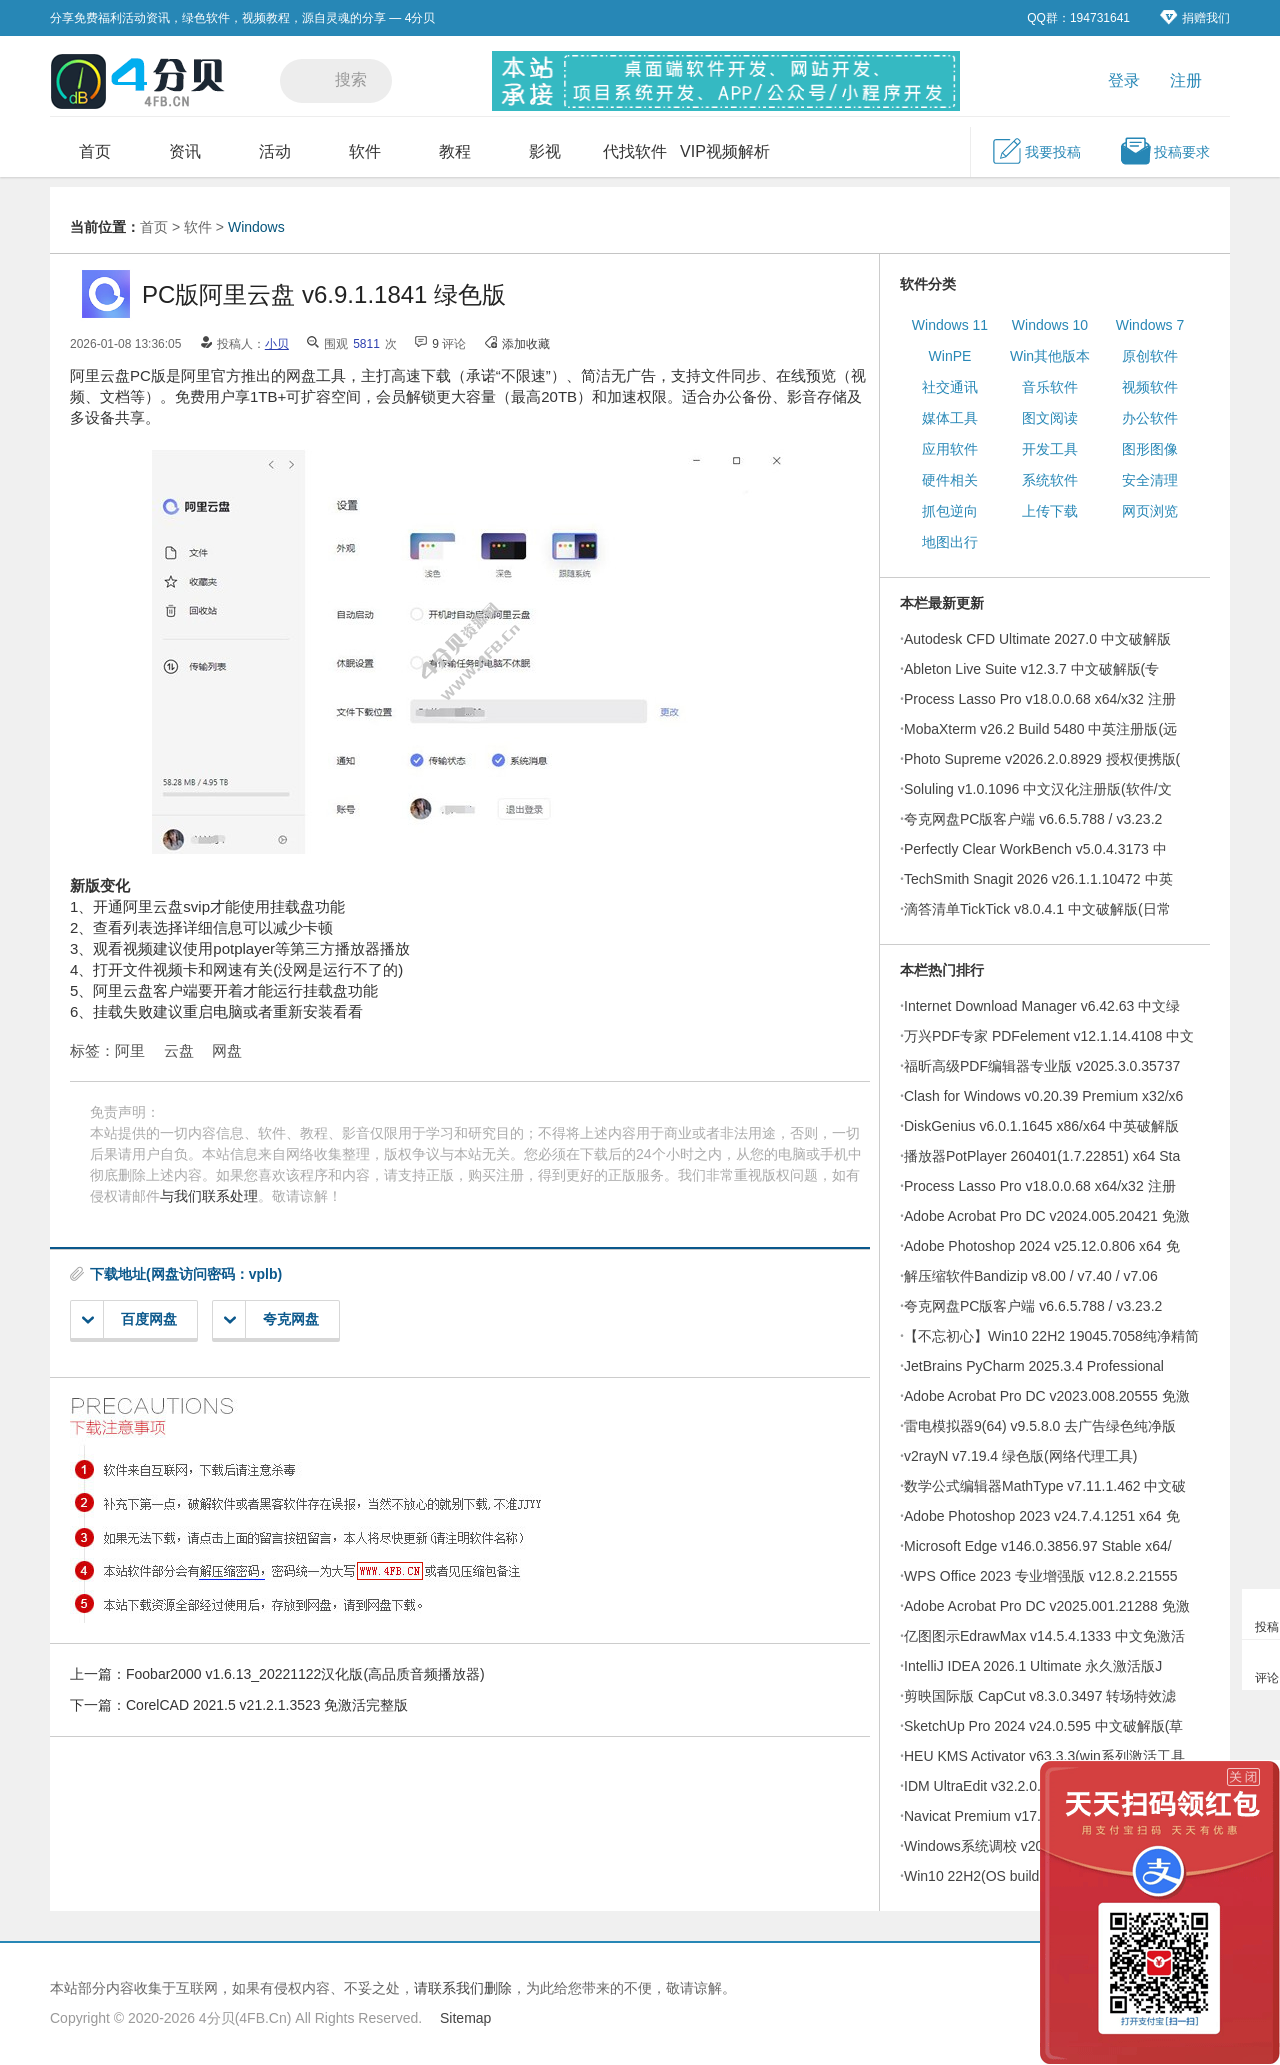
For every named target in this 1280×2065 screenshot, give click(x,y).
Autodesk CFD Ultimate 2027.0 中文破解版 (1037, 639)
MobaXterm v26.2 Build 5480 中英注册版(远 (1040, 729)
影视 (545, 151)
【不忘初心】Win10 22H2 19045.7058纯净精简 (1051, 1336)
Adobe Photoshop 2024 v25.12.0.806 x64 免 (1042, 1246)
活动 (275, 151)
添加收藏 (526, 344)
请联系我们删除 (463, 1988)
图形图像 (1150, 449)
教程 (455, 151)
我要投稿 (1036, 151)
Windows (256, 227)
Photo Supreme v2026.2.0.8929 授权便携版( (1042, 759)
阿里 (130, 1050)
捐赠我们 (1195, 17)
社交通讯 (950, 387)
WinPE (950, 356)
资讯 (185, 151)
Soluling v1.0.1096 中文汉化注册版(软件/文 (1038, 789)
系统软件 (1050, 480)
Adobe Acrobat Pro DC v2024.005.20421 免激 (1047, 1216)
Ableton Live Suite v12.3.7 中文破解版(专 (1031, 669)
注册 (1186, 80)
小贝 (277, 344)
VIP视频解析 (725, 151)
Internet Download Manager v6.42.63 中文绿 (1042, 1006)
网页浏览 (1150, 511)
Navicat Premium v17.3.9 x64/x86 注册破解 (1038, 1816)
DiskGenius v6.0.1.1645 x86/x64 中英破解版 (1041, 1126)
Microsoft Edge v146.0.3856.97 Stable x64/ (1038, 1546)
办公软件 (1150, 418)
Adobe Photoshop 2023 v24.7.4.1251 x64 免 (1042, 1516)
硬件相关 (950, 480)
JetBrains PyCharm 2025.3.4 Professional (1034, 1366)
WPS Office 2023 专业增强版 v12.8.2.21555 (1041, 1576)
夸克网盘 (271, 1319)
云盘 (179, 1050)
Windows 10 (1050, 325)
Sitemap (465, 2018)
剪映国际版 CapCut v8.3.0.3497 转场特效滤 (1040, 1696)
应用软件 (950, 449)
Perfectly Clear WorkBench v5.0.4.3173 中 (1035, 849)
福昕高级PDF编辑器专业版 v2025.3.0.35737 (1042, 1066)
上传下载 (1050, 511)
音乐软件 (1050, 387)
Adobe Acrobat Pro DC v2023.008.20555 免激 (1047, 1396)
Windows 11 (950, 325)
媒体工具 (950, 418)
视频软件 (1150, 387)
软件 (365, 151)
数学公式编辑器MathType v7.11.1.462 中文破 (1045, 1486)
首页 (95, 151)
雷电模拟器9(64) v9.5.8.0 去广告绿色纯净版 (1040, 1426)
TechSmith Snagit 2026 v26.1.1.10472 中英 (1038, 879)
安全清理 (1150, 480)
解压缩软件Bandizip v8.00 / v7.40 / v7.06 (1031, 1276)
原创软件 (1150, 356)
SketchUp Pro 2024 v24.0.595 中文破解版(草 (1043, 1726)
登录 (1124, 80)
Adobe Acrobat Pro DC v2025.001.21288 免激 (1047, 1606)
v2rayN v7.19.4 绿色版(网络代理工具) (1020, 1456)
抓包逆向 (950, 511)
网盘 (227, 1050)
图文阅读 (1050, 418)
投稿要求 (1165, 151)
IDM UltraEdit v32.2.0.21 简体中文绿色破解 (1038, 1786)
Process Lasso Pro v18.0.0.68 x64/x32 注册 (1040, 699)
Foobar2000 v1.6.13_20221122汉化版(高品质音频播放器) (305, 1674)
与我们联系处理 (209, 1196)
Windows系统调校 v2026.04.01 (1001, 1846)
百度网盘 (129, 1319)
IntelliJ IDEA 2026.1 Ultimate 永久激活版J (1033, 1666)
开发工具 (1050, 449)
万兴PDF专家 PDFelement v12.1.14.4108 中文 (1049, 1036)
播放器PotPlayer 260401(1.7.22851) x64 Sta (1042, 1156)
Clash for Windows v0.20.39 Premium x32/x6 (1043, 1096)
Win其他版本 (1050, 356)
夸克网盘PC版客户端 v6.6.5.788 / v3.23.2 (1033, 819)
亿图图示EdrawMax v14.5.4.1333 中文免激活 (1044, 1636)
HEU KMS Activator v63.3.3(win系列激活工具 (1044, 1756)
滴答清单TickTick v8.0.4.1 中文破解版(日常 (1037, 909)
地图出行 (950, 542)
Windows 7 (1150, 325)
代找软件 (635, 151)
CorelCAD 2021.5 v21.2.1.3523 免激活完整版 (267, 1705)
